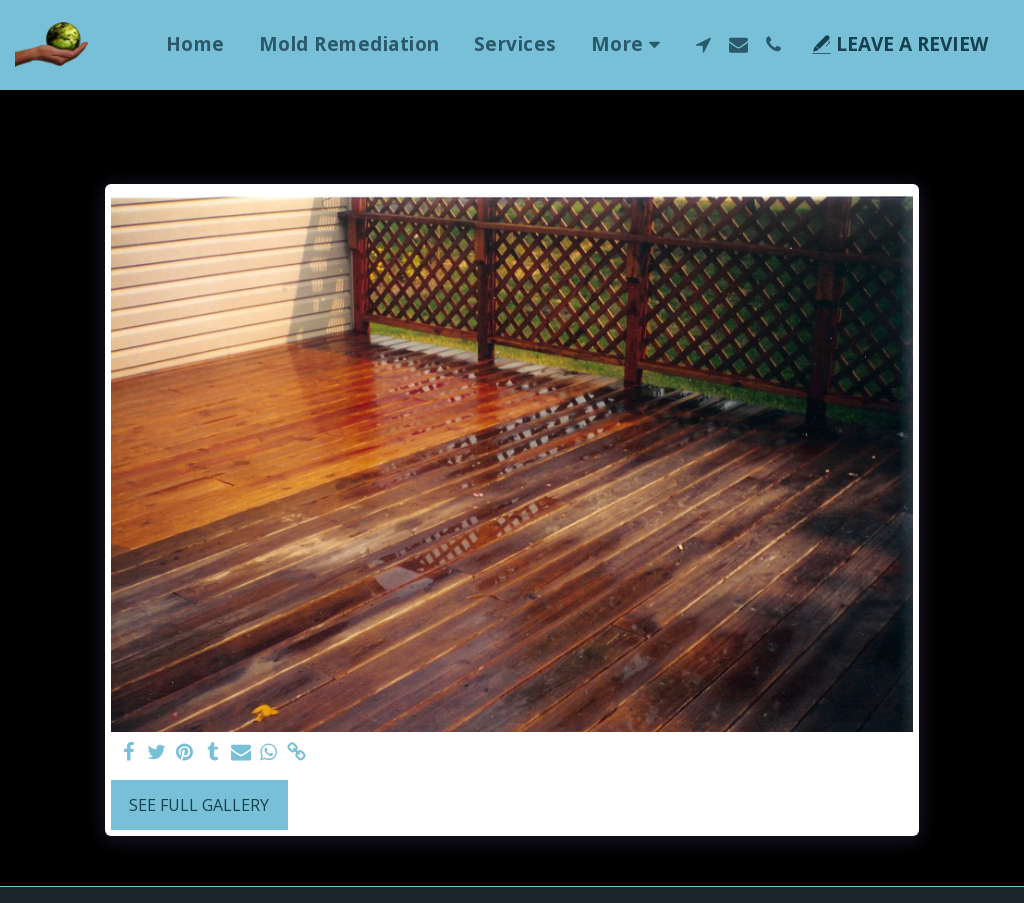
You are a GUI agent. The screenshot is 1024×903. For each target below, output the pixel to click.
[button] (703, 44)
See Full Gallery (199, 805)
